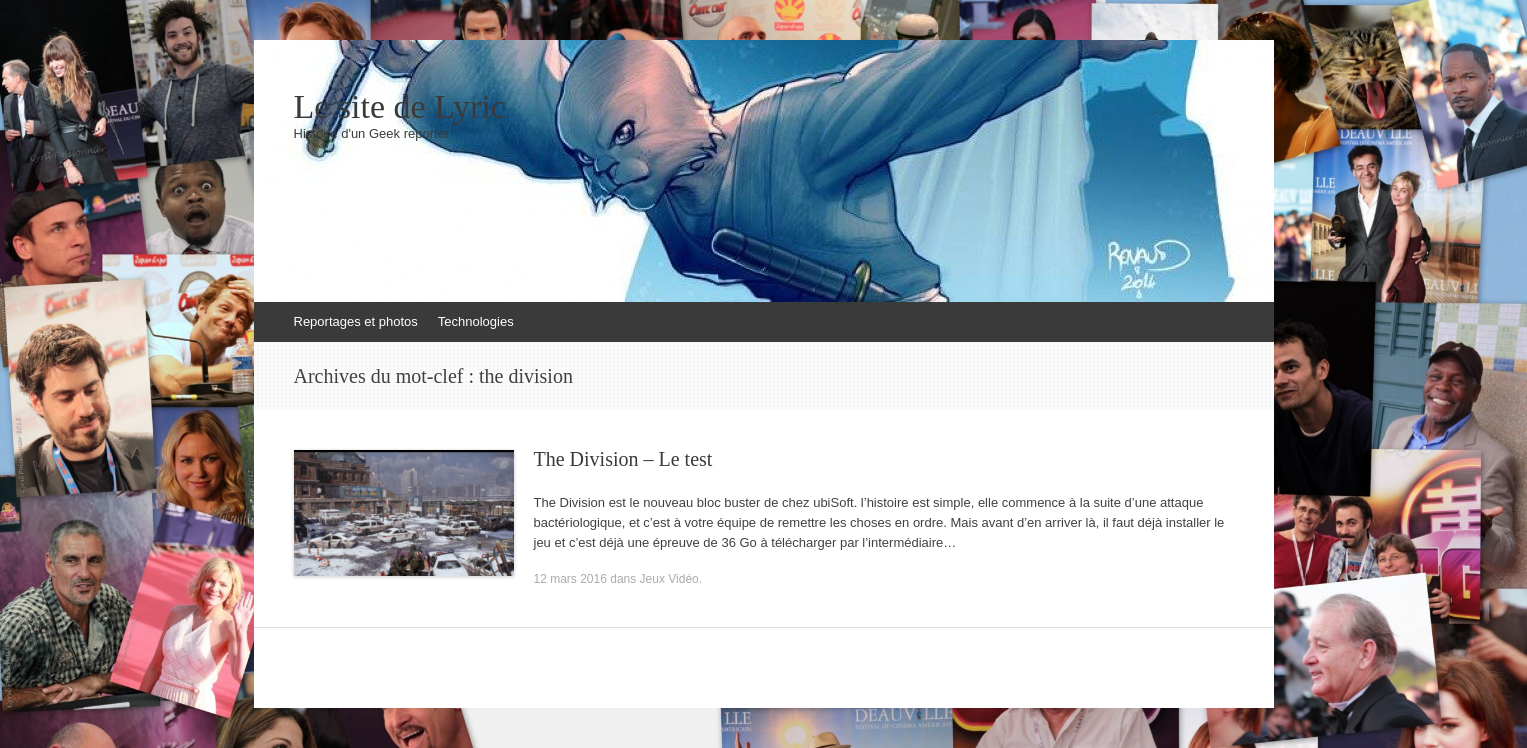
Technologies (476, 321)
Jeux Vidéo (669, 579)
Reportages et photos (356, 321)
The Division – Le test (623, 459)
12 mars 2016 (570, 579)
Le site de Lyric (400, 107)
